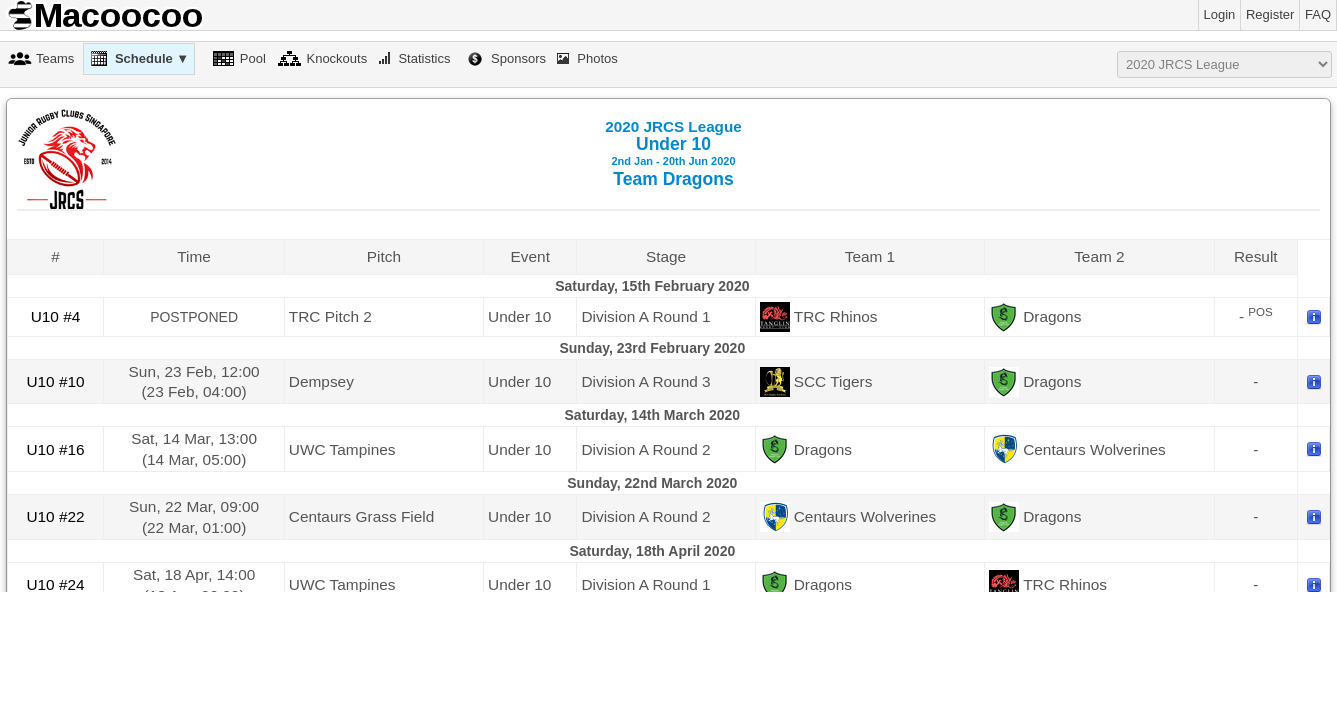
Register (1270, 14)
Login (1220, 14)
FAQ (1318, 14)
